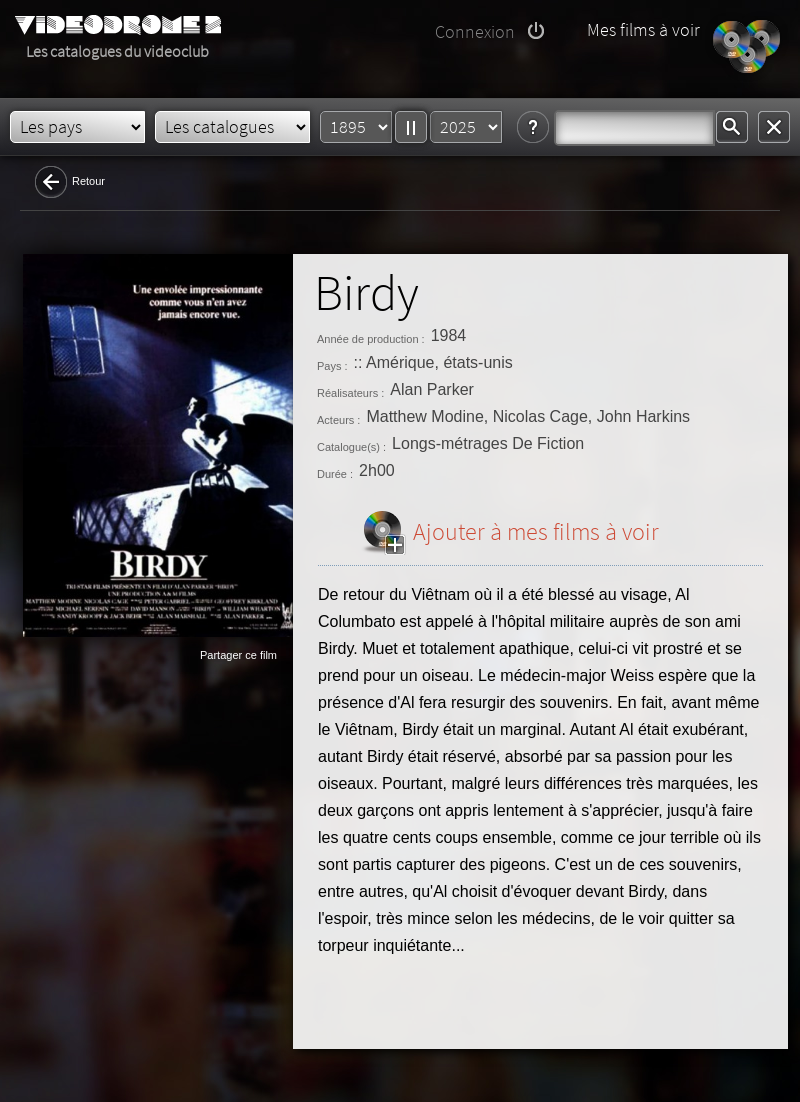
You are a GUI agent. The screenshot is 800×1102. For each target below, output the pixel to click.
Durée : (335, 474)
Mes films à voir (643, 29)
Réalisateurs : (350, 393)
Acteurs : (338, 420)
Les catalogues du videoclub (117, 51)
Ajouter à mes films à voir (536, 531)
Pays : (332, 366)
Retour (88, 181)
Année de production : (371, 339)
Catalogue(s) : (351, 447)
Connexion (475, 31)
